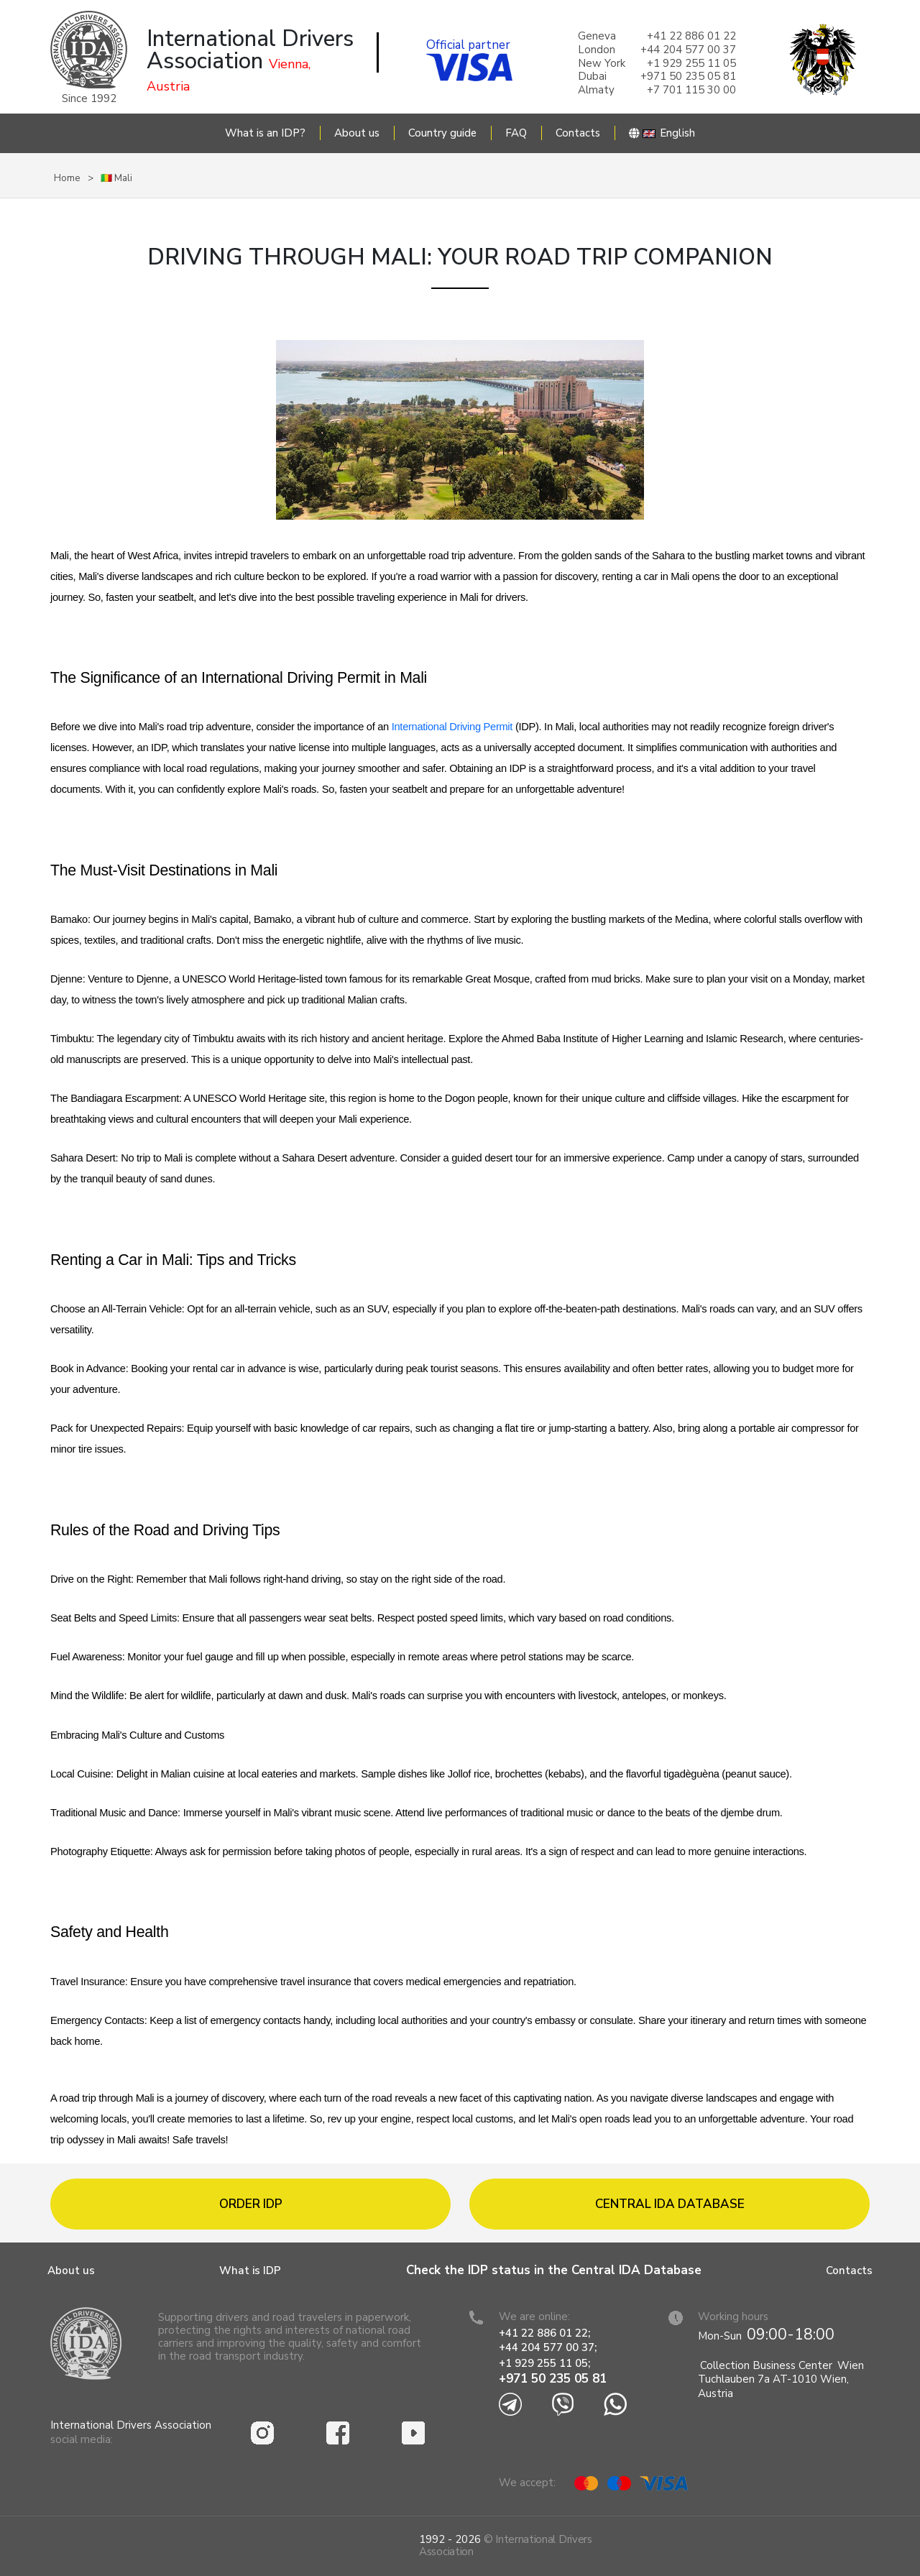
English (662, 133)
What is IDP (250, 2270)
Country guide (442, 133)
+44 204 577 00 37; (548, 2347)
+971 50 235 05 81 (553, 2378)
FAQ (516, 133)
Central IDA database (670, 2204)
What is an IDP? (265, 133)
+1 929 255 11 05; (546, 2363)
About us (357, 133)
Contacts (578, 133)
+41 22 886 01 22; (544, 2333)
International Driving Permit (453, 726)
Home (67, 178)
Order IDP (250, 2204)
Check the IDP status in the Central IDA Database (554, 2270)
